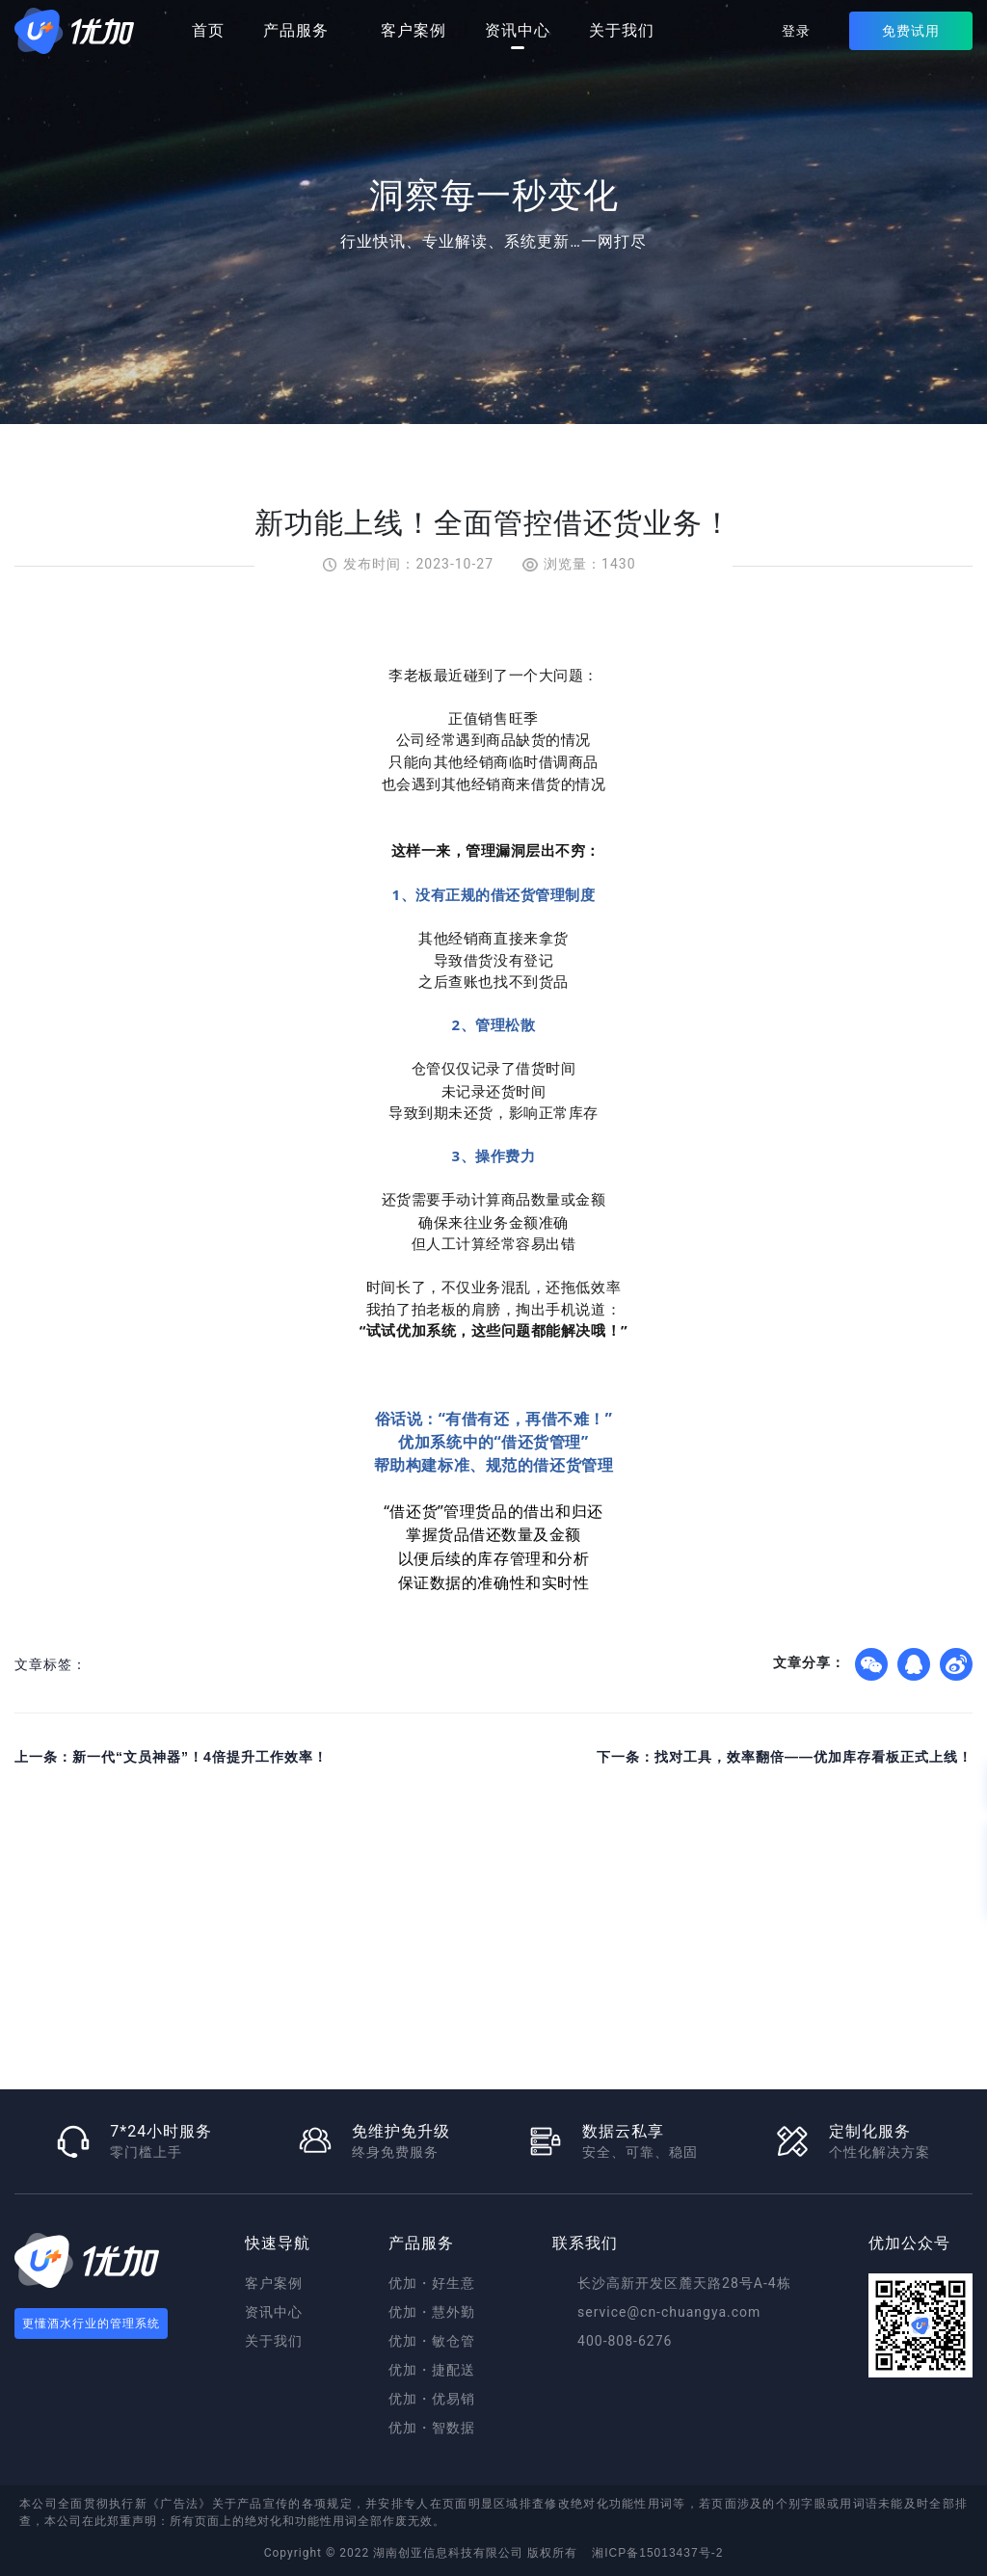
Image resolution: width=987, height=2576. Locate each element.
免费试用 (911, 31)
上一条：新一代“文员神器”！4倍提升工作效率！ (171, 1757)
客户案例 (274, 2283)
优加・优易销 (431, 2398)
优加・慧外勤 (431, 2312)
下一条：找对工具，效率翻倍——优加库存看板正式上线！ (785, 1757)
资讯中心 (274, 2312)
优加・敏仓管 (431, 2341)
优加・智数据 (431, 2427)
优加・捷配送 (431, 2369)
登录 (796, 31)
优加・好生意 (431, 2283)
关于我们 (274, 2341)
